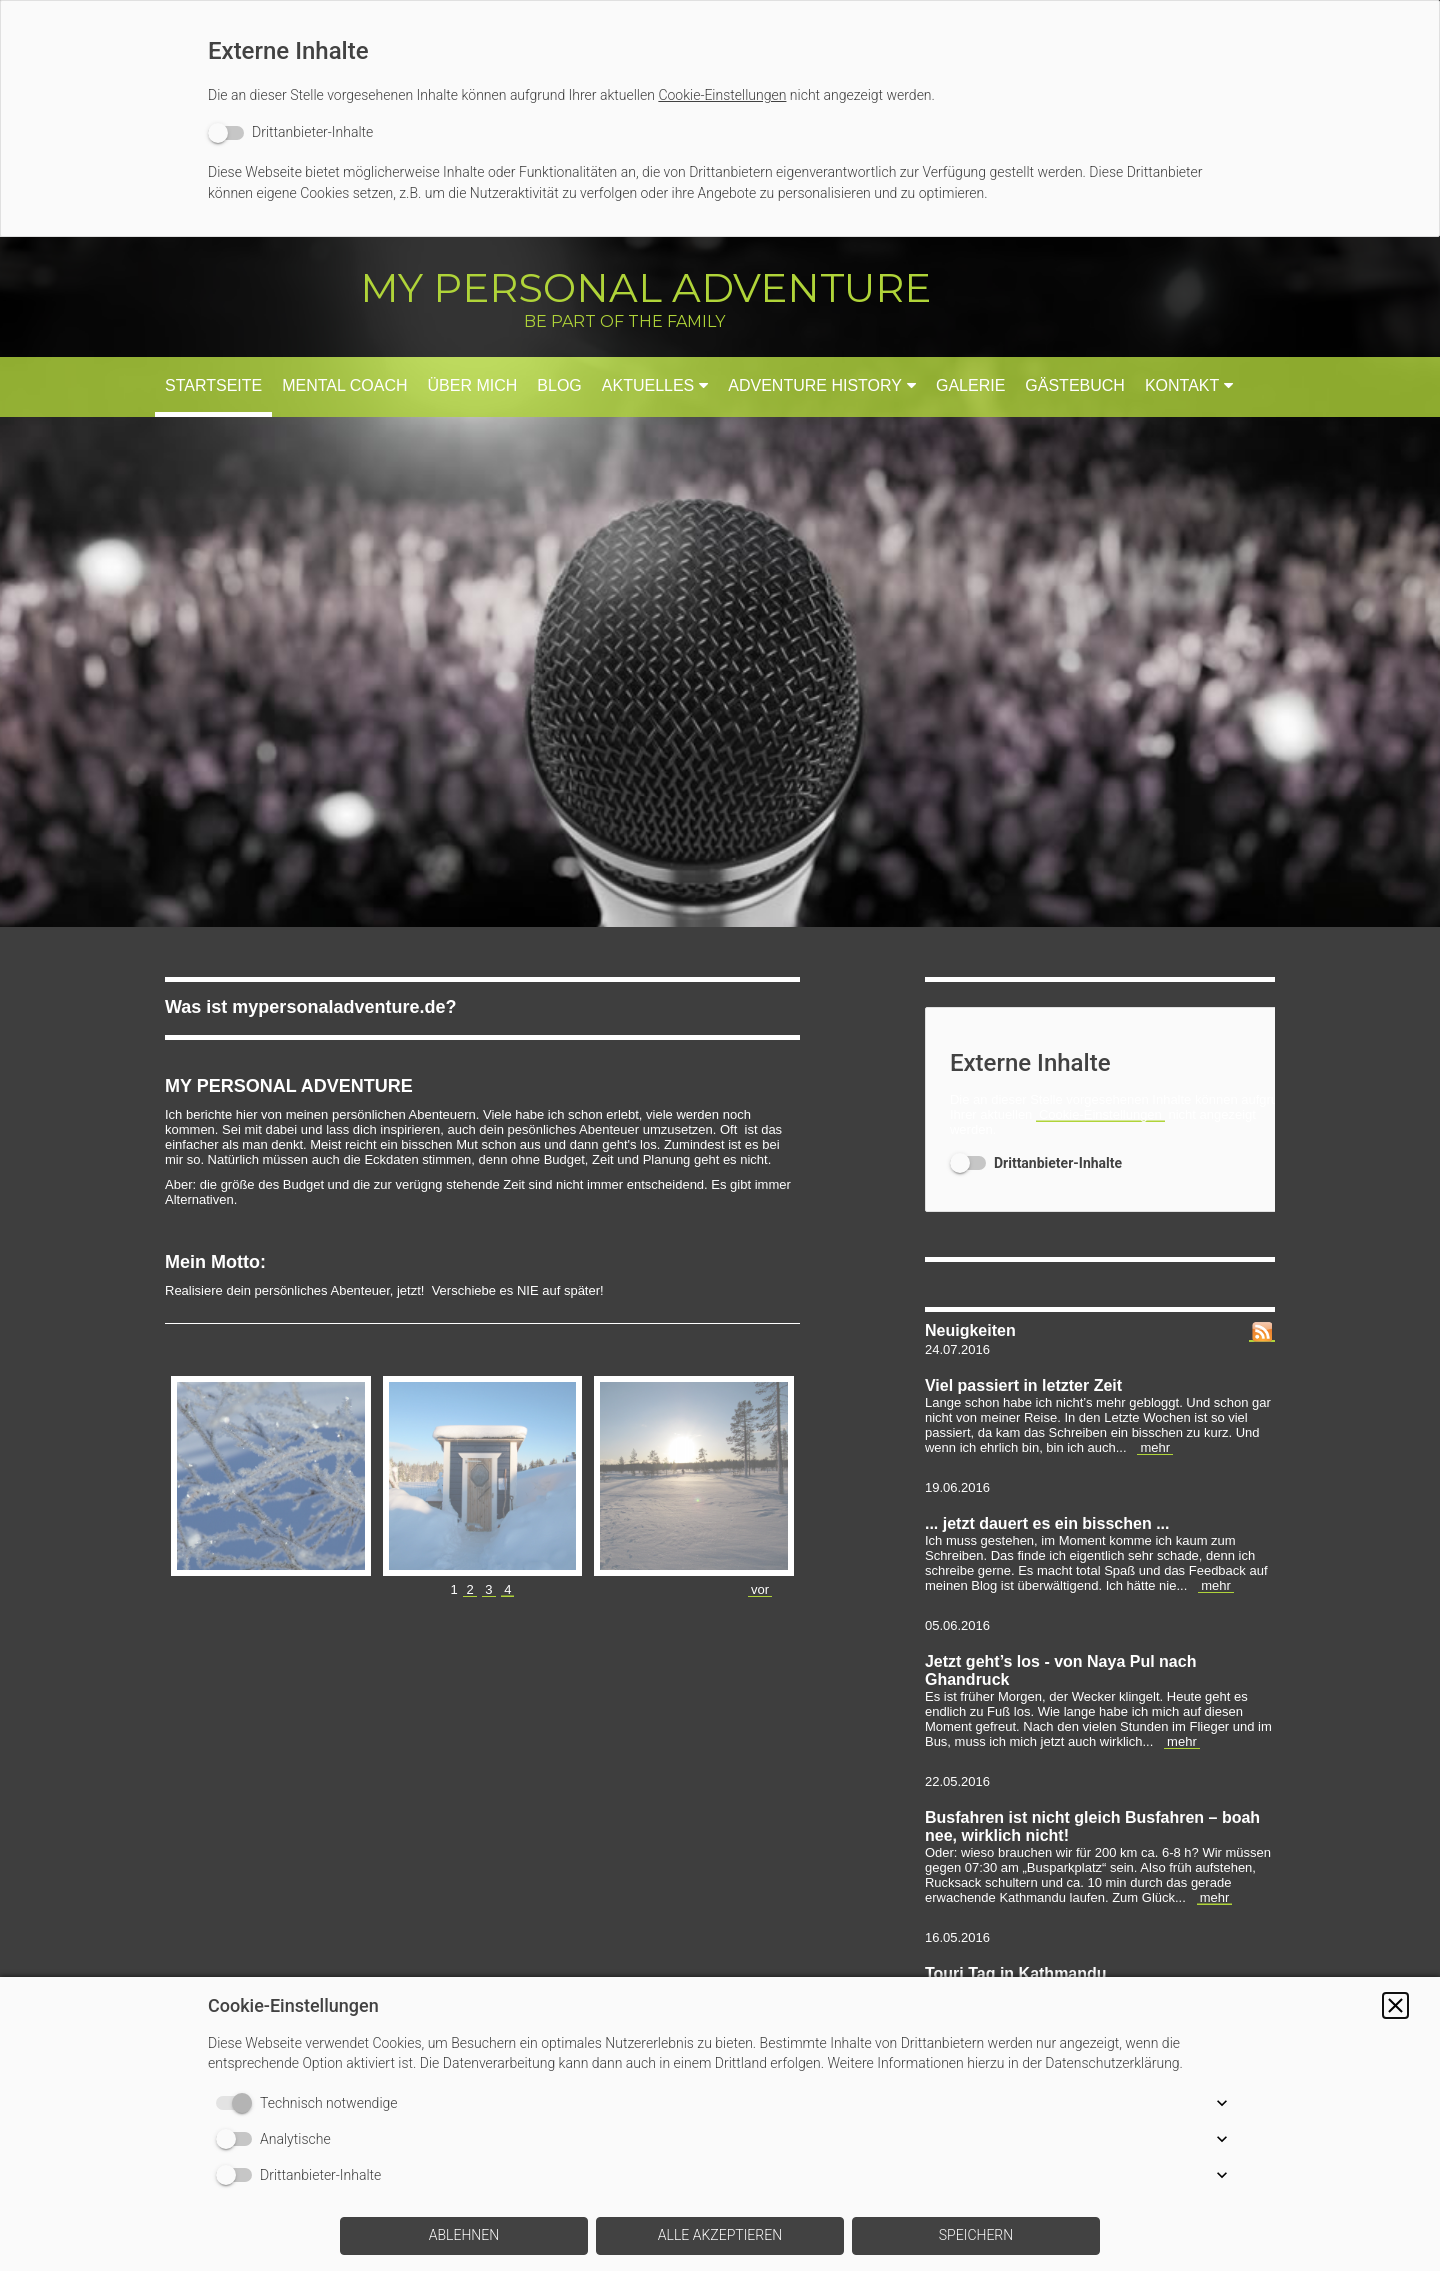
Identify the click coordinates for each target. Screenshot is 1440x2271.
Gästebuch (1075, 385)
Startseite (213, 385)
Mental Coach (344, 385)
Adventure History (815, 385)
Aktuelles (648, 385)
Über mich (473, 385)
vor (760, 1589)
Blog (559, 385)
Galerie (970, 385)
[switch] (290, 132)
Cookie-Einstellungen (722, 95)
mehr (1155, 1447)
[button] (1395, 2005)
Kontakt (1182, 385)
